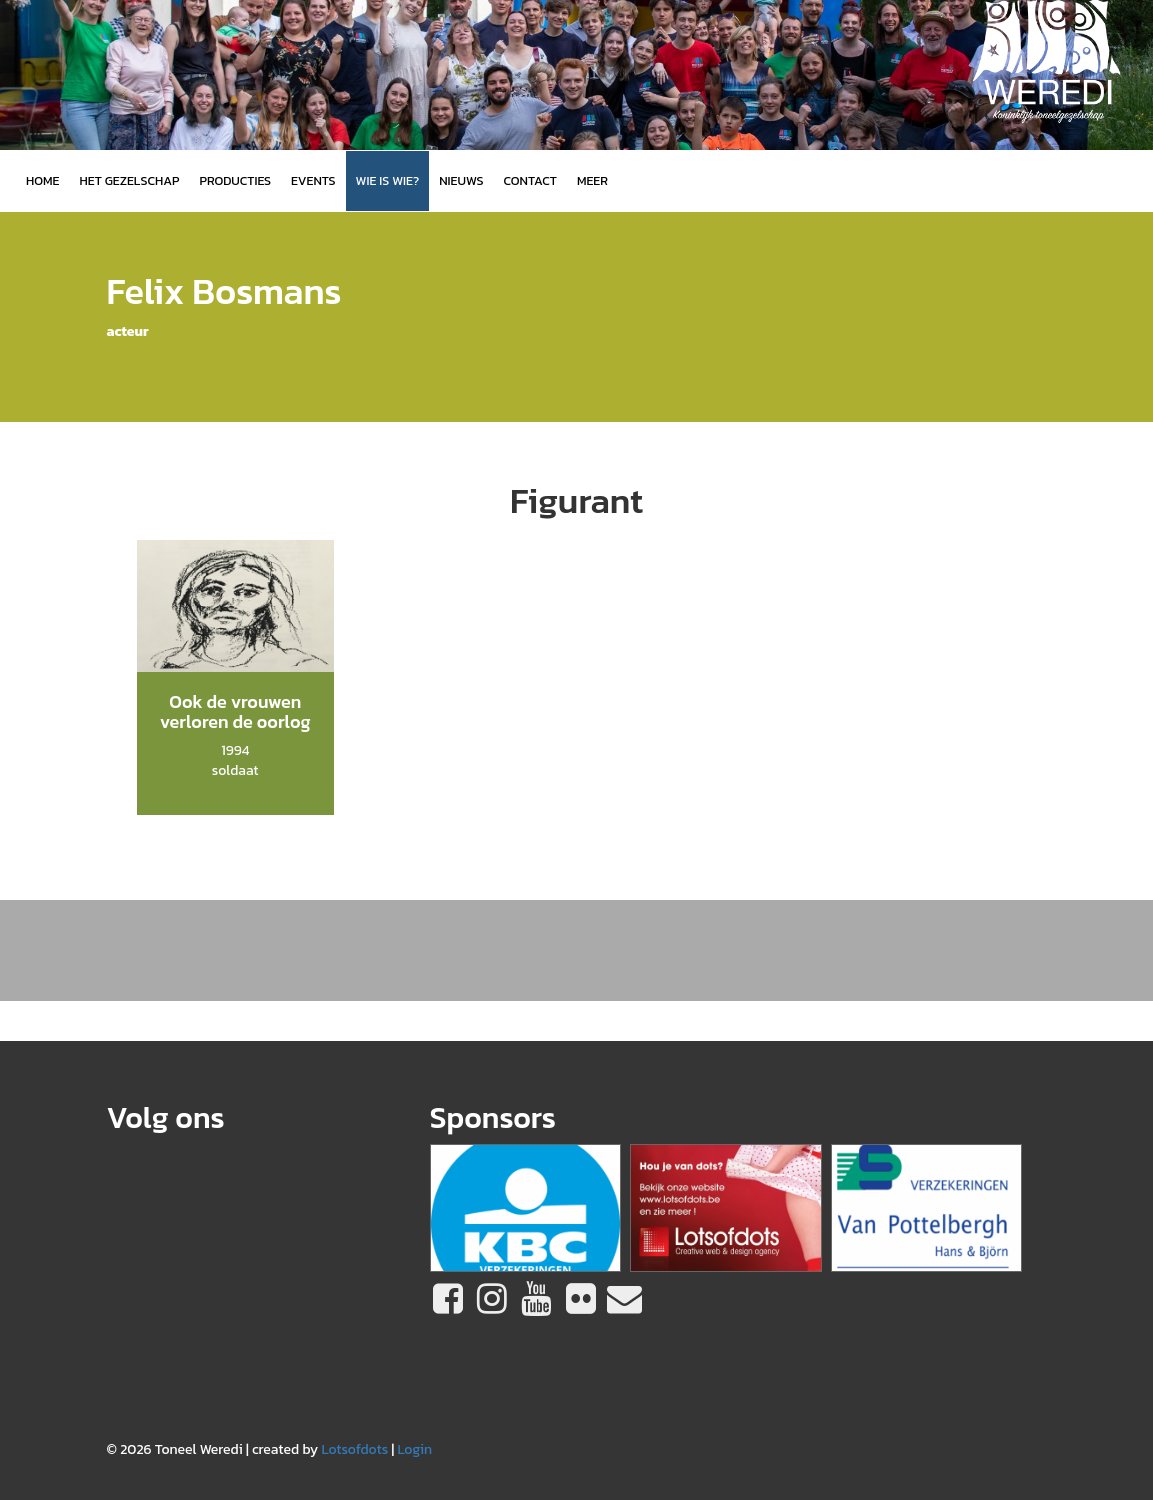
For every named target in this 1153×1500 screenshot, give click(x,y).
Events (313, 180)
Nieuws (461, 180)
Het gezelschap (129, 180)
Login (414, 1449)
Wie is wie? (388, 180)
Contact (530, 180)
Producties (235, 180)
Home (42, 180)
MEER (592, 180)
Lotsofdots (354, 1449)
